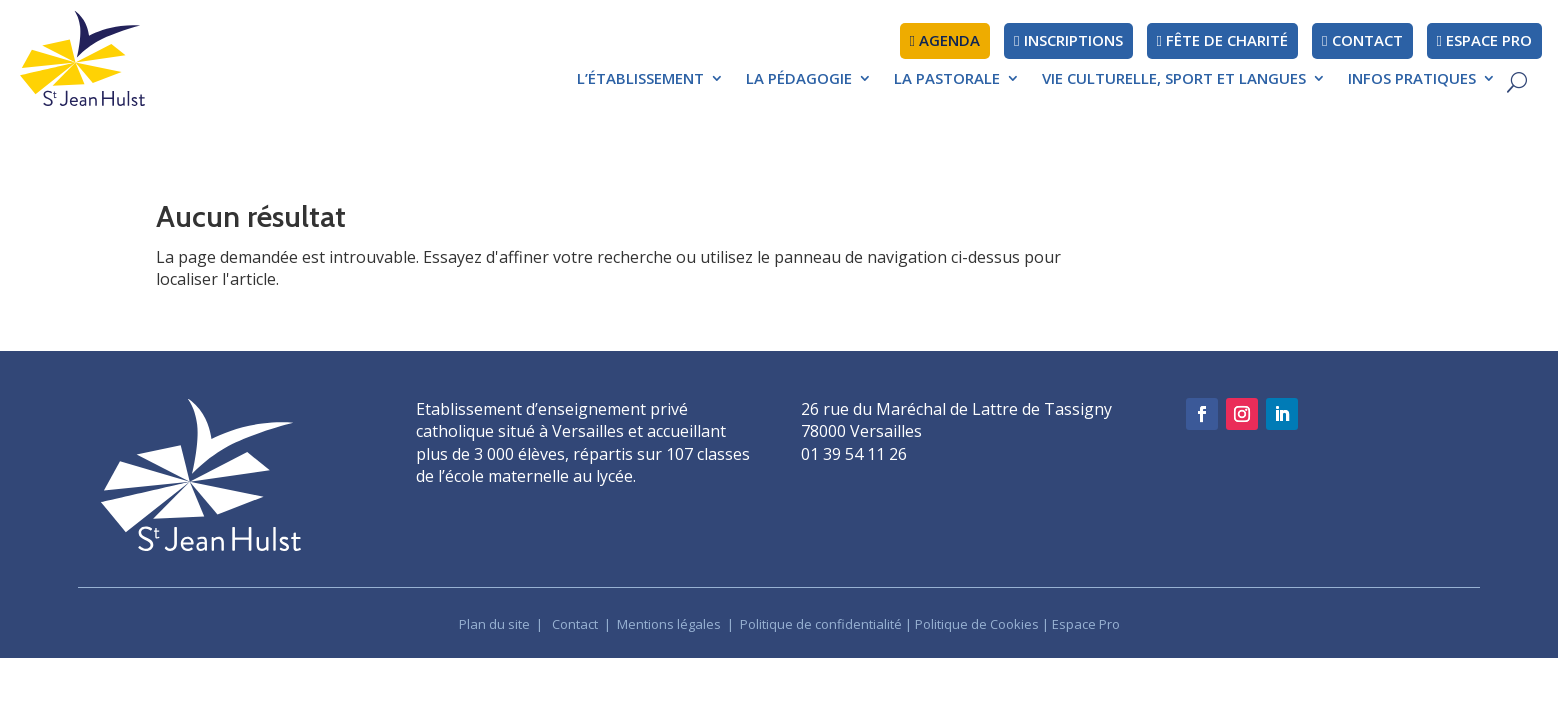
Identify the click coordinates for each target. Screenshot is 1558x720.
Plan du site (494, 624)
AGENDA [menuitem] (945, 40)
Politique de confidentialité (821, 624)
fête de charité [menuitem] (1222, 40)
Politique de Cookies (977, 624)
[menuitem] (650, 83)
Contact (575, 624)
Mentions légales (670, 624)
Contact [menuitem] (1362, 40)
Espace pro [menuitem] (1484, 40)
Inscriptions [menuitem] (1068, 40)
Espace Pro (1086, 624)
